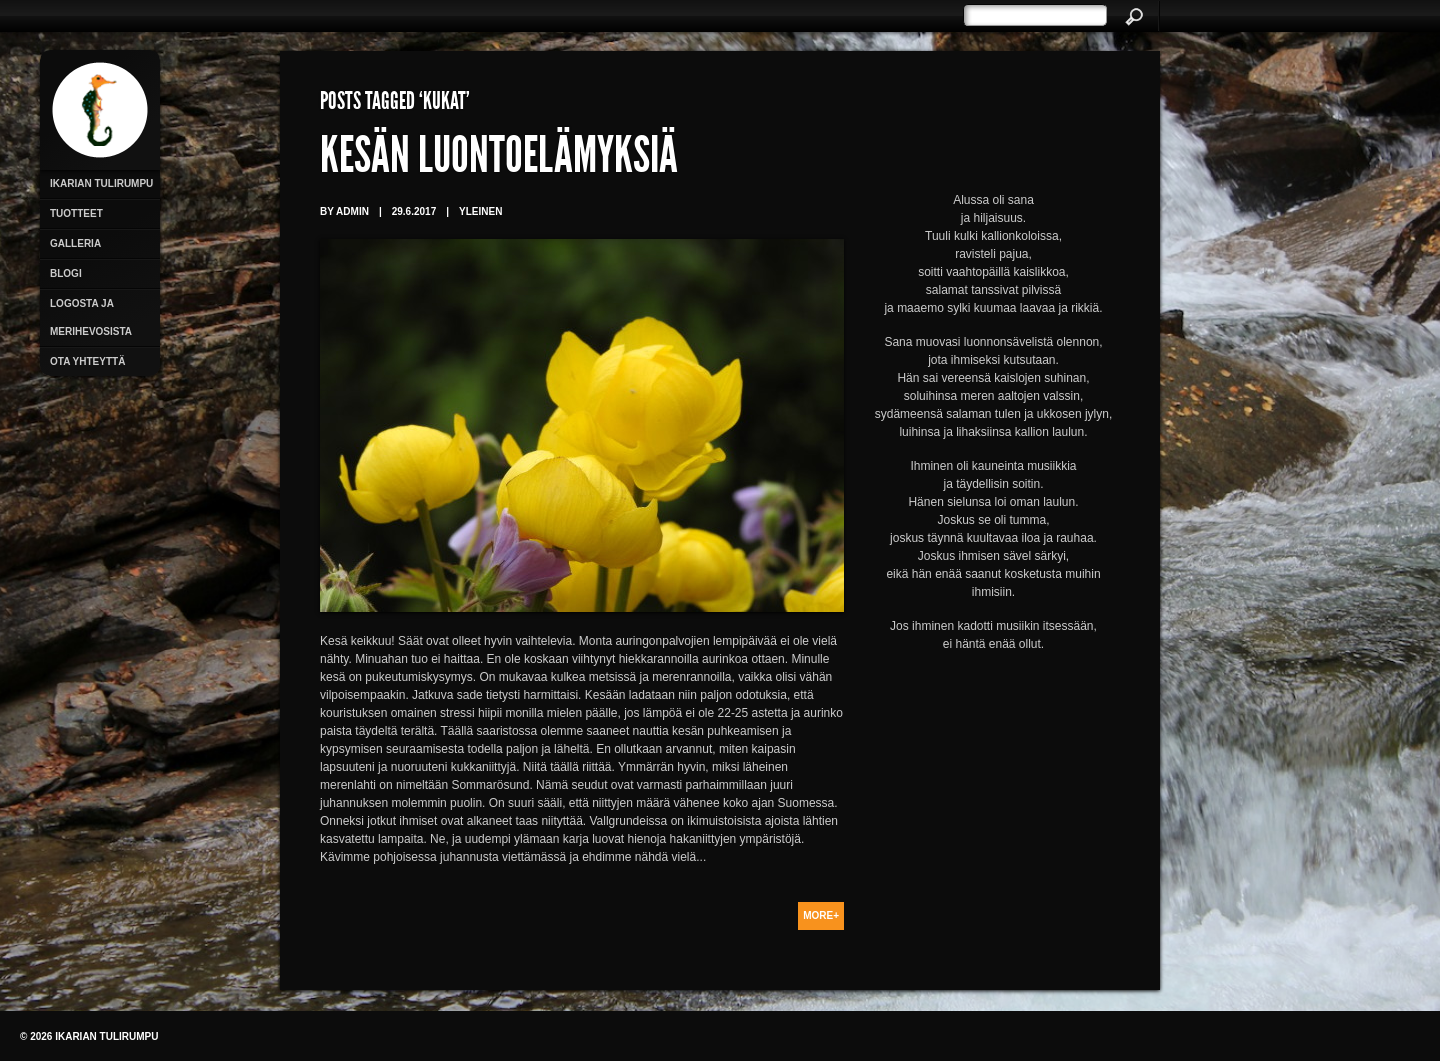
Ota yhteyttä (87, 361)
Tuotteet (76, 213)
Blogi (66, 273)
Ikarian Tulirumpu (101, 183)
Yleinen (480, 211)
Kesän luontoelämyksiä (499, 160)
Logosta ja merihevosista (91, 317)
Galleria (75, 243)
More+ (821, 915)
